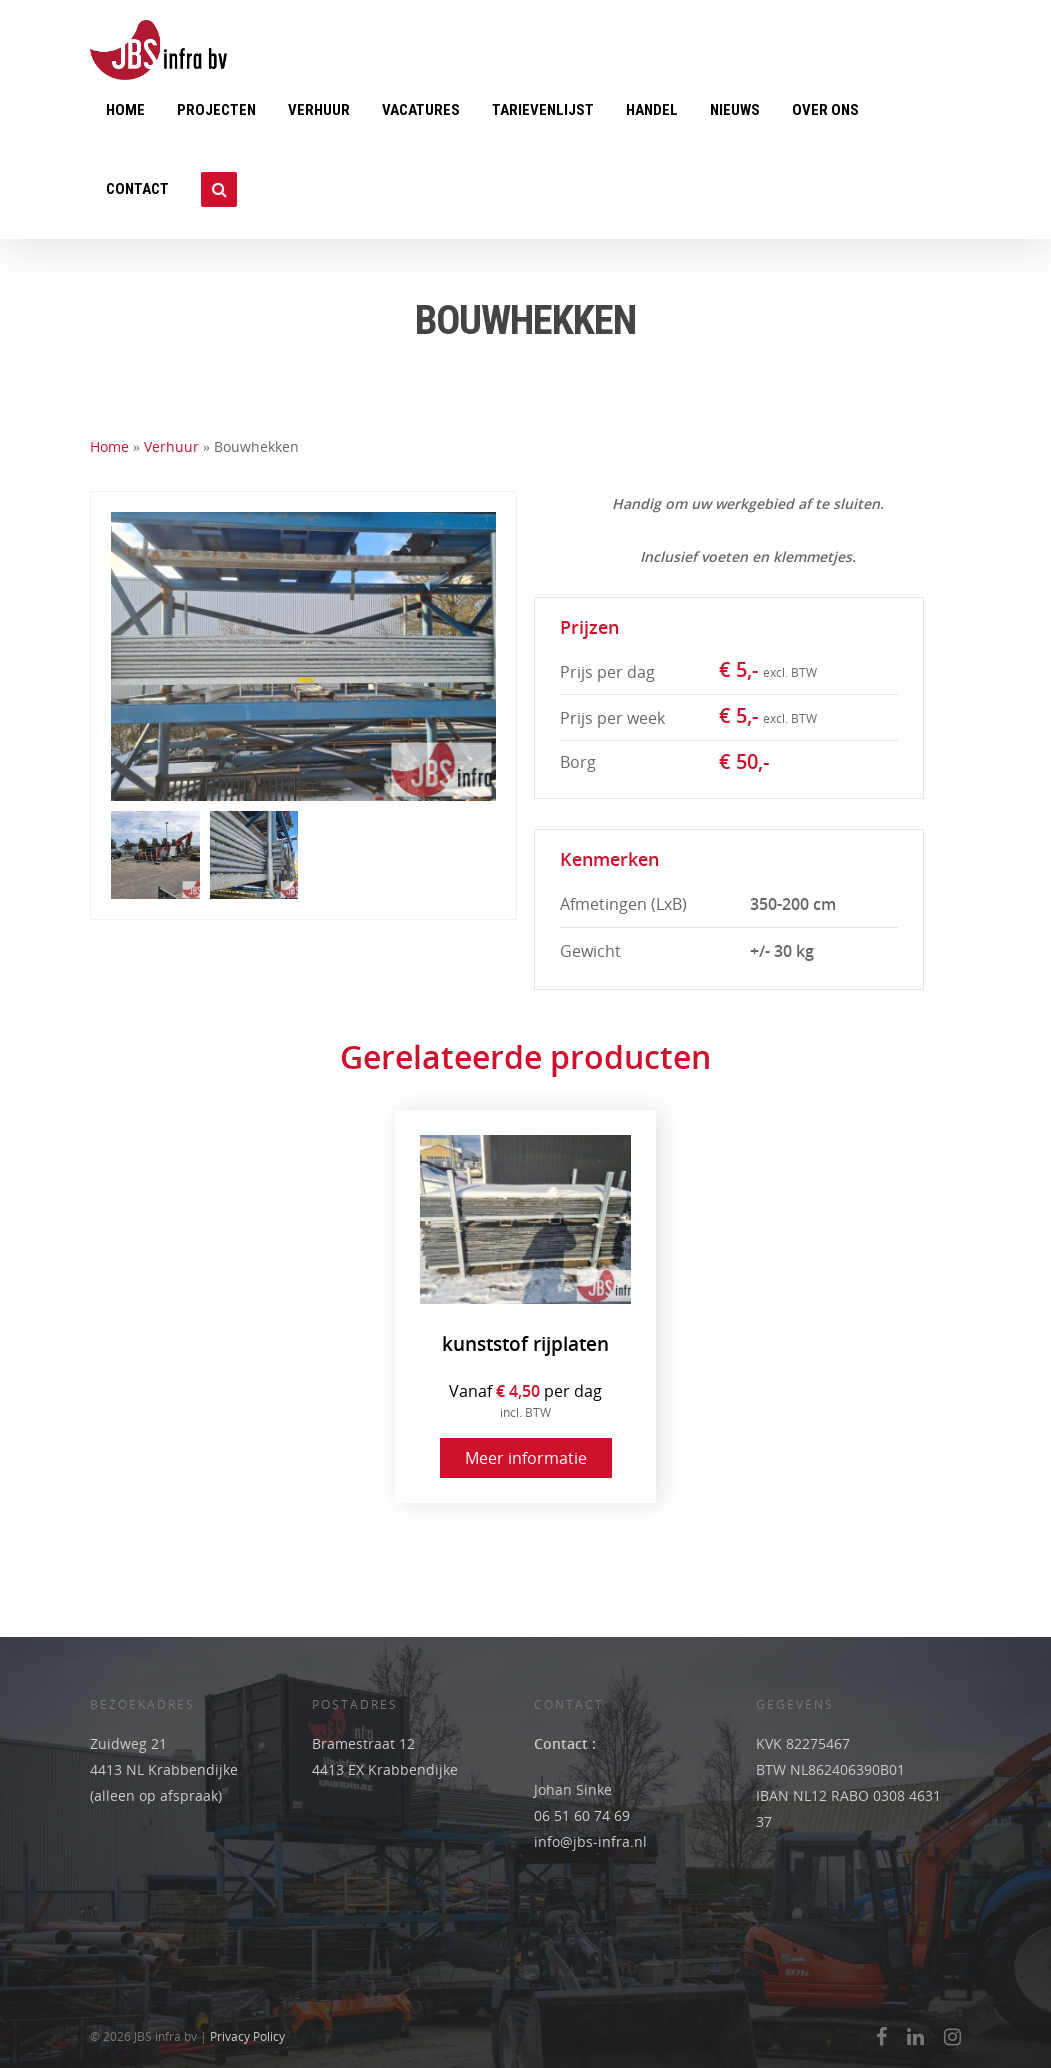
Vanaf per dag (525, 1401)
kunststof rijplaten (525, 1344)
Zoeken (219, 199)
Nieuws (735, 110)
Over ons (825, 110)
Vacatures (421, 110)
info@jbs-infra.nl (590, 1841)
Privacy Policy (247, 2036)
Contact (137, 189)
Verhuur (319, 110)
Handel (652, 110)
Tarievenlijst (543, 110)
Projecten (216, 110)
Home (125, 110)
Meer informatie (526, 1458)
